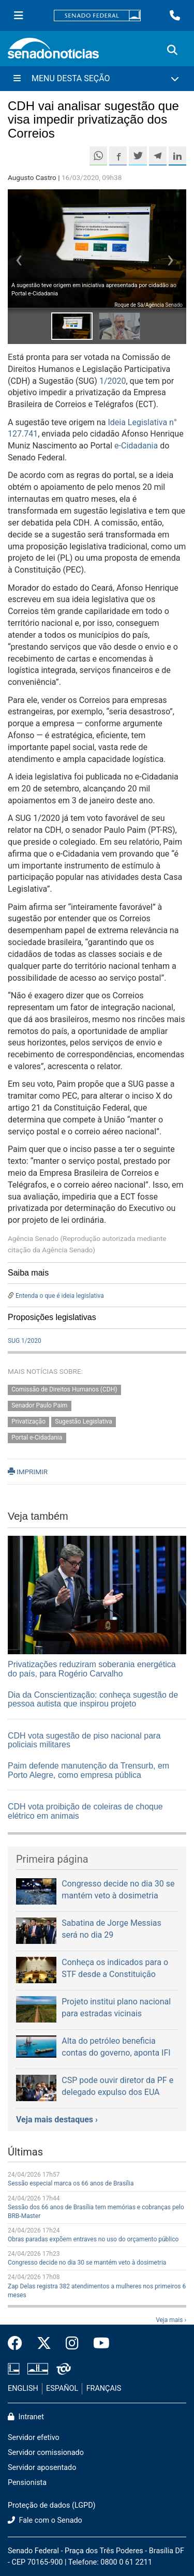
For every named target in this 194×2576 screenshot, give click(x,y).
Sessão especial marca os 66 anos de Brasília (70, 2183)
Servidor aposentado (42, 2467)
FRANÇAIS (104, 2388)
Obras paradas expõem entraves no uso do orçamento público (93, 2239)
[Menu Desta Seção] (97, 78)
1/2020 (112, 381)
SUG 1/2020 (24, 1340)
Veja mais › (171, 2320)
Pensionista (27, 2482)
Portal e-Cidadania (36, 1437)
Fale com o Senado (45, 2520)
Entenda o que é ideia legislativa (60, 1295)
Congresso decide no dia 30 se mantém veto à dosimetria (87, 2262)
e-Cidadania (136, 446)
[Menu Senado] (18, 15)
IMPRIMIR (28, 1471)
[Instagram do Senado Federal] (72, 2344)
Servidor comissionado (46, 2452)
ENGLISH (23, 2388)
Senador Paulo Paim (39, 1405)
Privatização (28, 1421)
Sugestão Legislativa (83, 1421)
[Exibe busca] (172, 50)
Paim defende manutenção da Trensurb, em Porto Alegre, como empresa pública (88, 1770)
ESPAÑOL (62, 2388)
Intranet (26, 2417)
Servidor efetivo (33, 2437)
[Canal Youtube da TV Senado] (98, 2344)
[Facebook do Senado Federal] (18, 2344)
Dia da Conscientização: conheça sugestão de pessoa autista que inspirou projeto (93, 1699)
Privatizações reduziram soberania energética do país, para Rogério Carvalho (92, 1669)
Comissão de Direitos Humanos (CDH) (64, 1390)
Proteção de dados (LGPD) (52, 2505)
